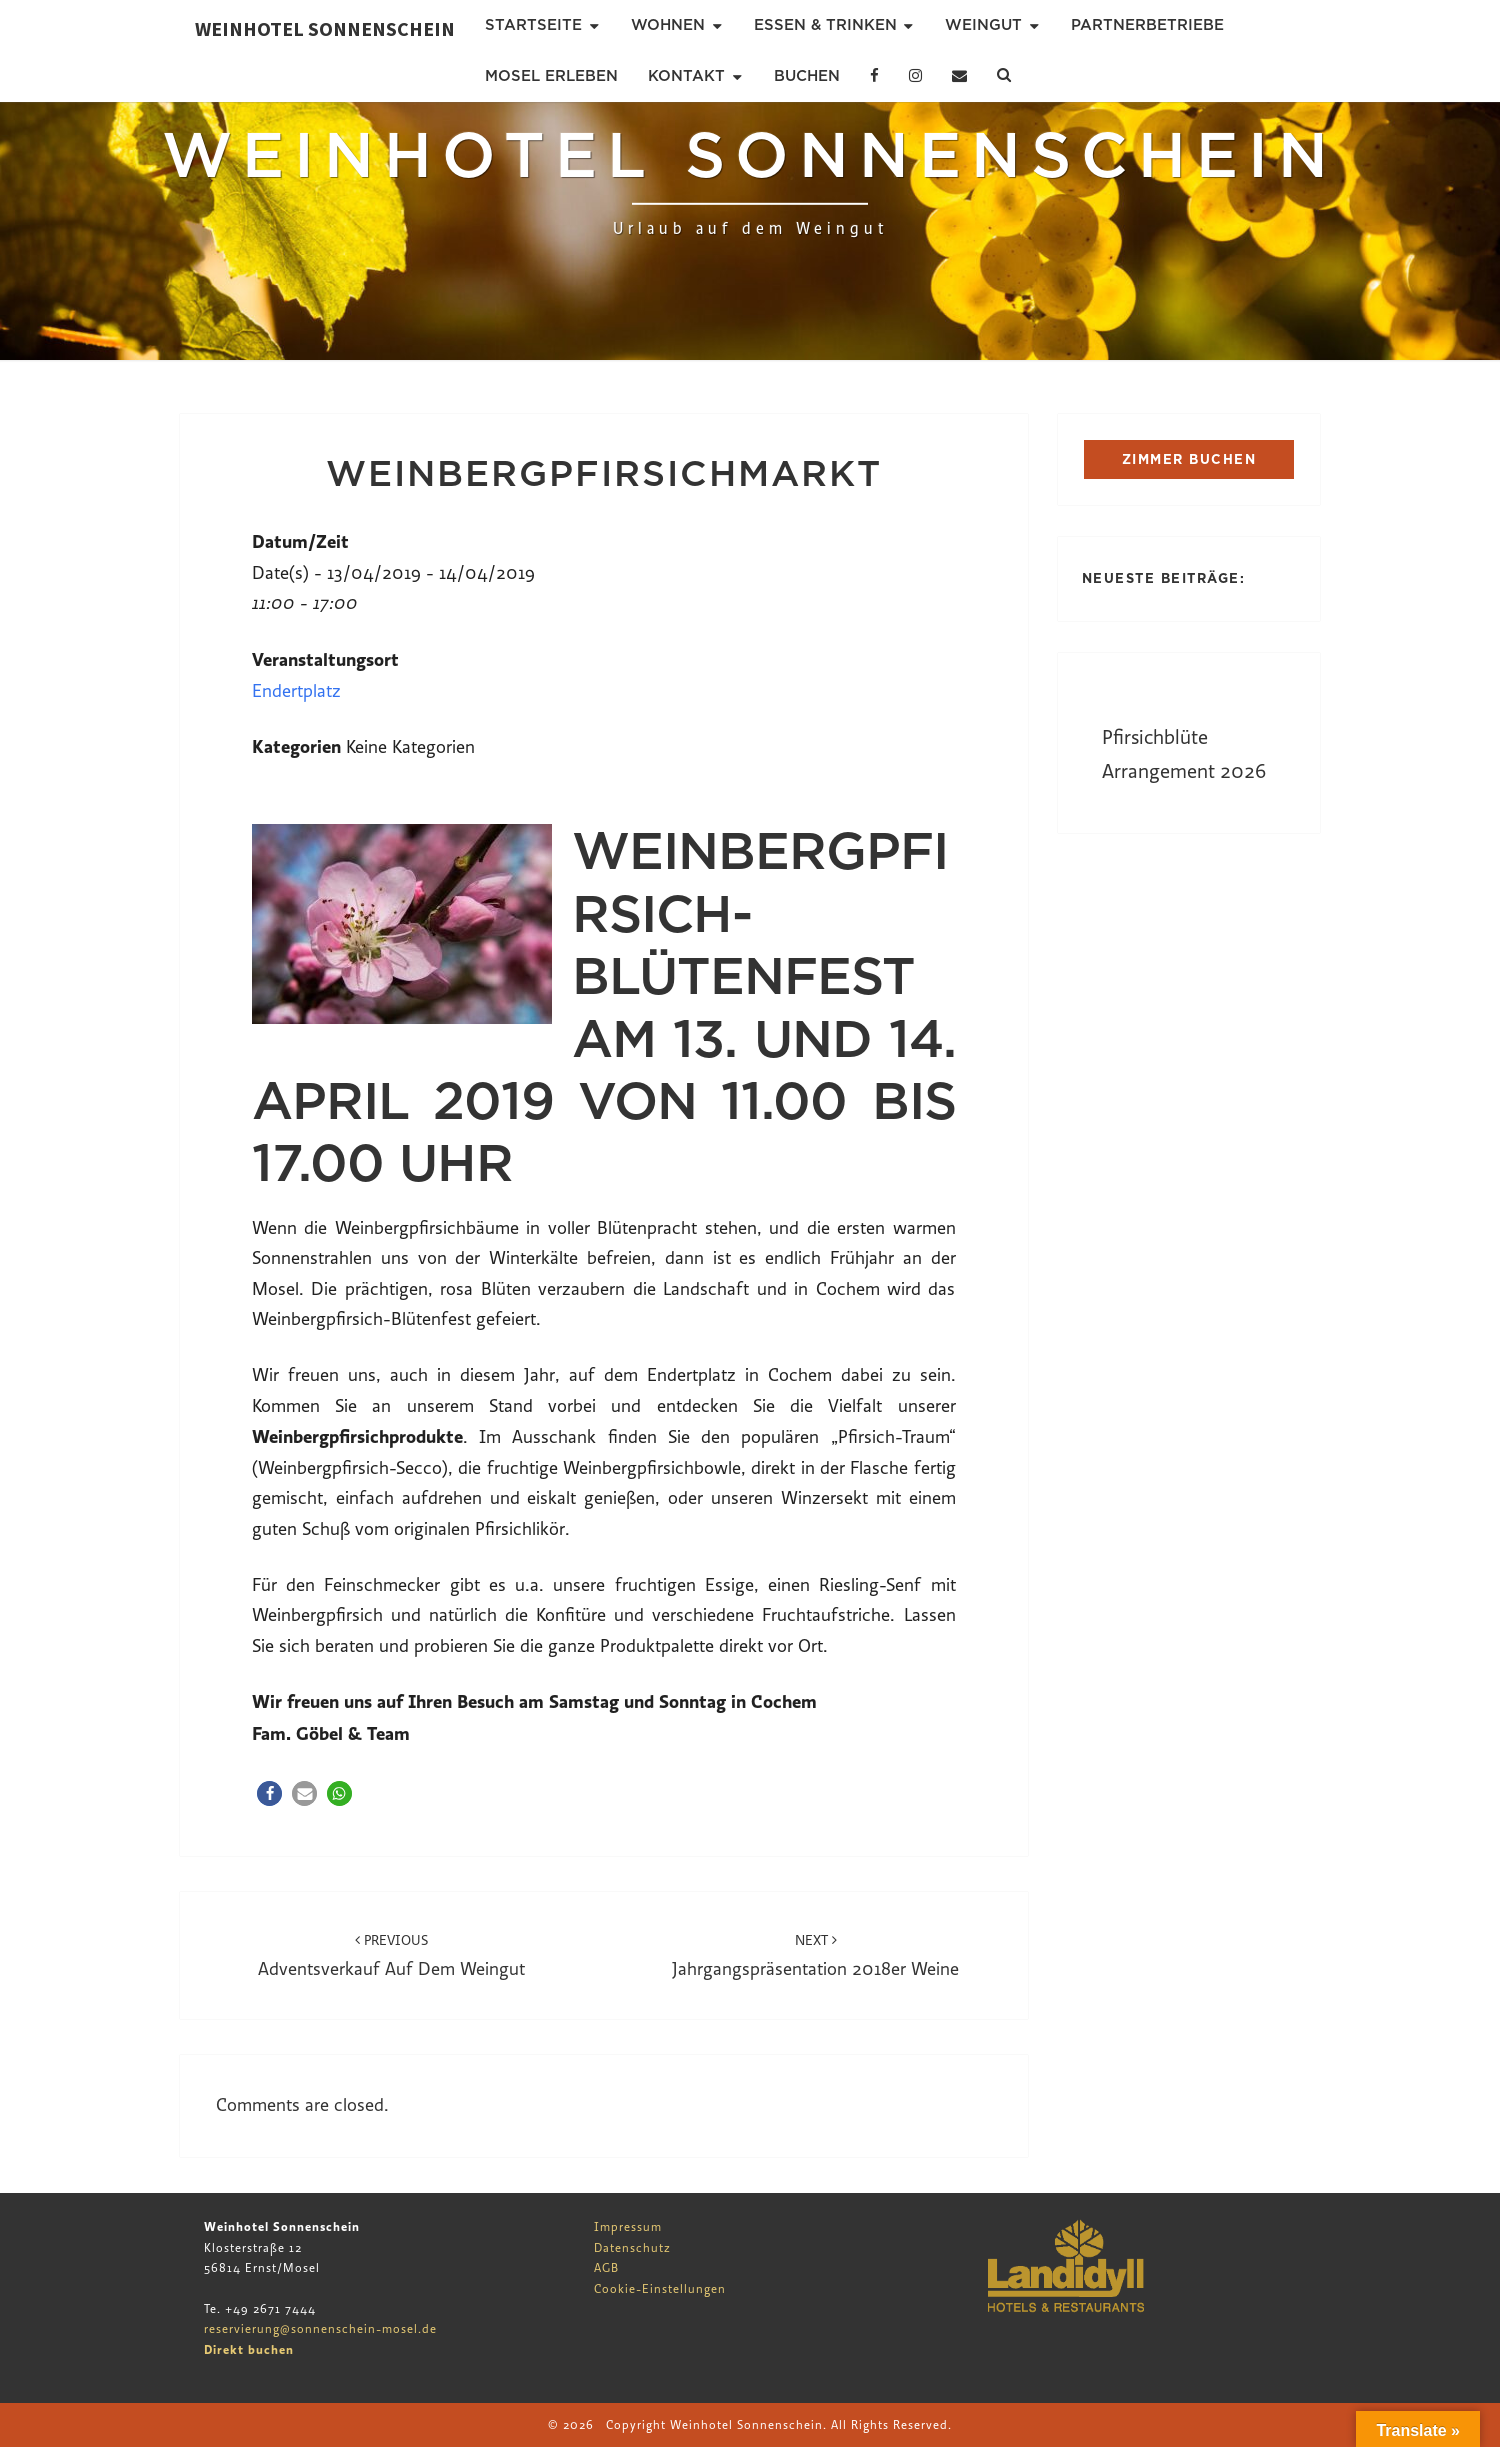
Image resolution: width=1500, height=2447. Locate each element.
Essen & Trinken (825, 25)
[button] (269, 1793)
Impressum (628, 2227)
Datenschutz (632, 2248)
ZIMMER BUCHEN (1189, 459)
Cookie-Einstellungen (660, 2289)
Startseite (533, 25)
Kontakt (686, 76)
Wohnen (668, 25)
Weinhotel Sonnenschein (325, 28)
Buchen (807, 76)
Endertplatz (296, 691)
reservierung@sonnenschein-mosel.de (320, 2329)
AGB (606, 2268)
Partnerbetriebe (1147, 25)
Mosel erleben (551, 76)
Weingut (983, 25)
